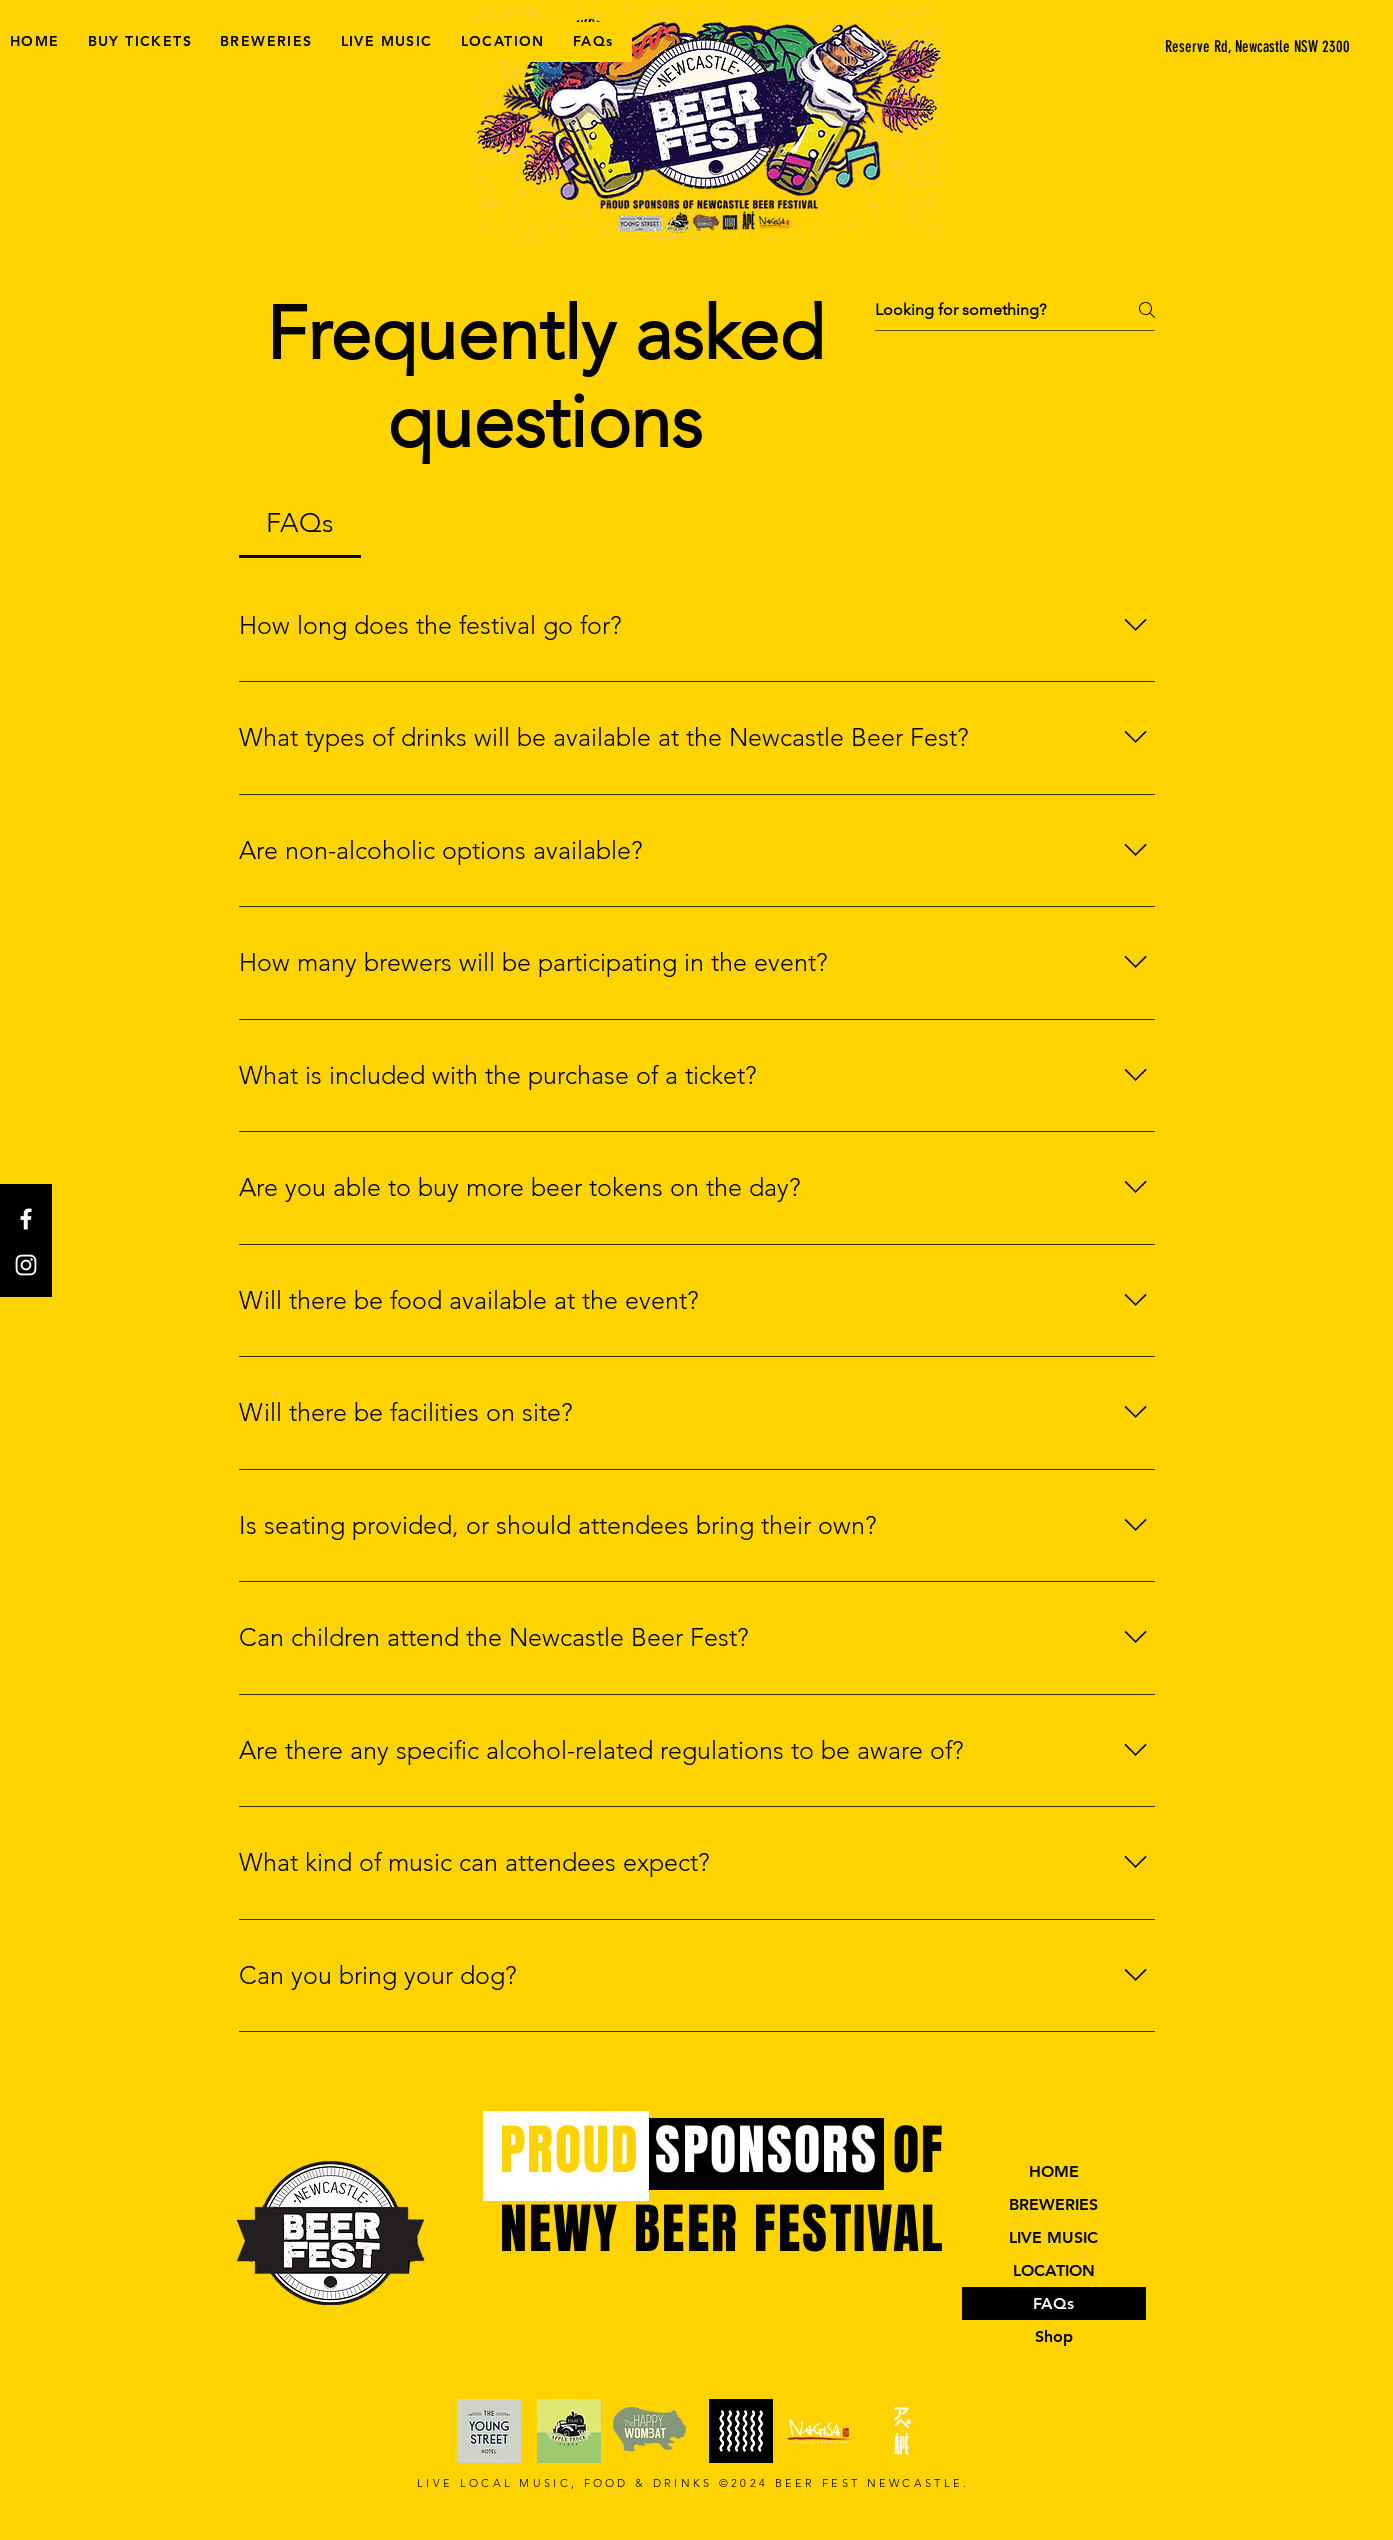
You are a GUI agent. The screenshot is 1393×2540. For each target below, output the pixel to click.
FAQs (1053, 2303)
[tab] (300, 523)
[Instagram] (26, 1265)
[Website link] (741, 2431)
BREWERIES (1053, 2204)
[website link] (489, 2431)
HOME (1054, 2171)
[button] (1245, 47)
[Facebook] (26, 1219)
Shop (1054, 2336)
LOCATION (1054, 2270)
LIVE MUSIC (1053, 2237)
